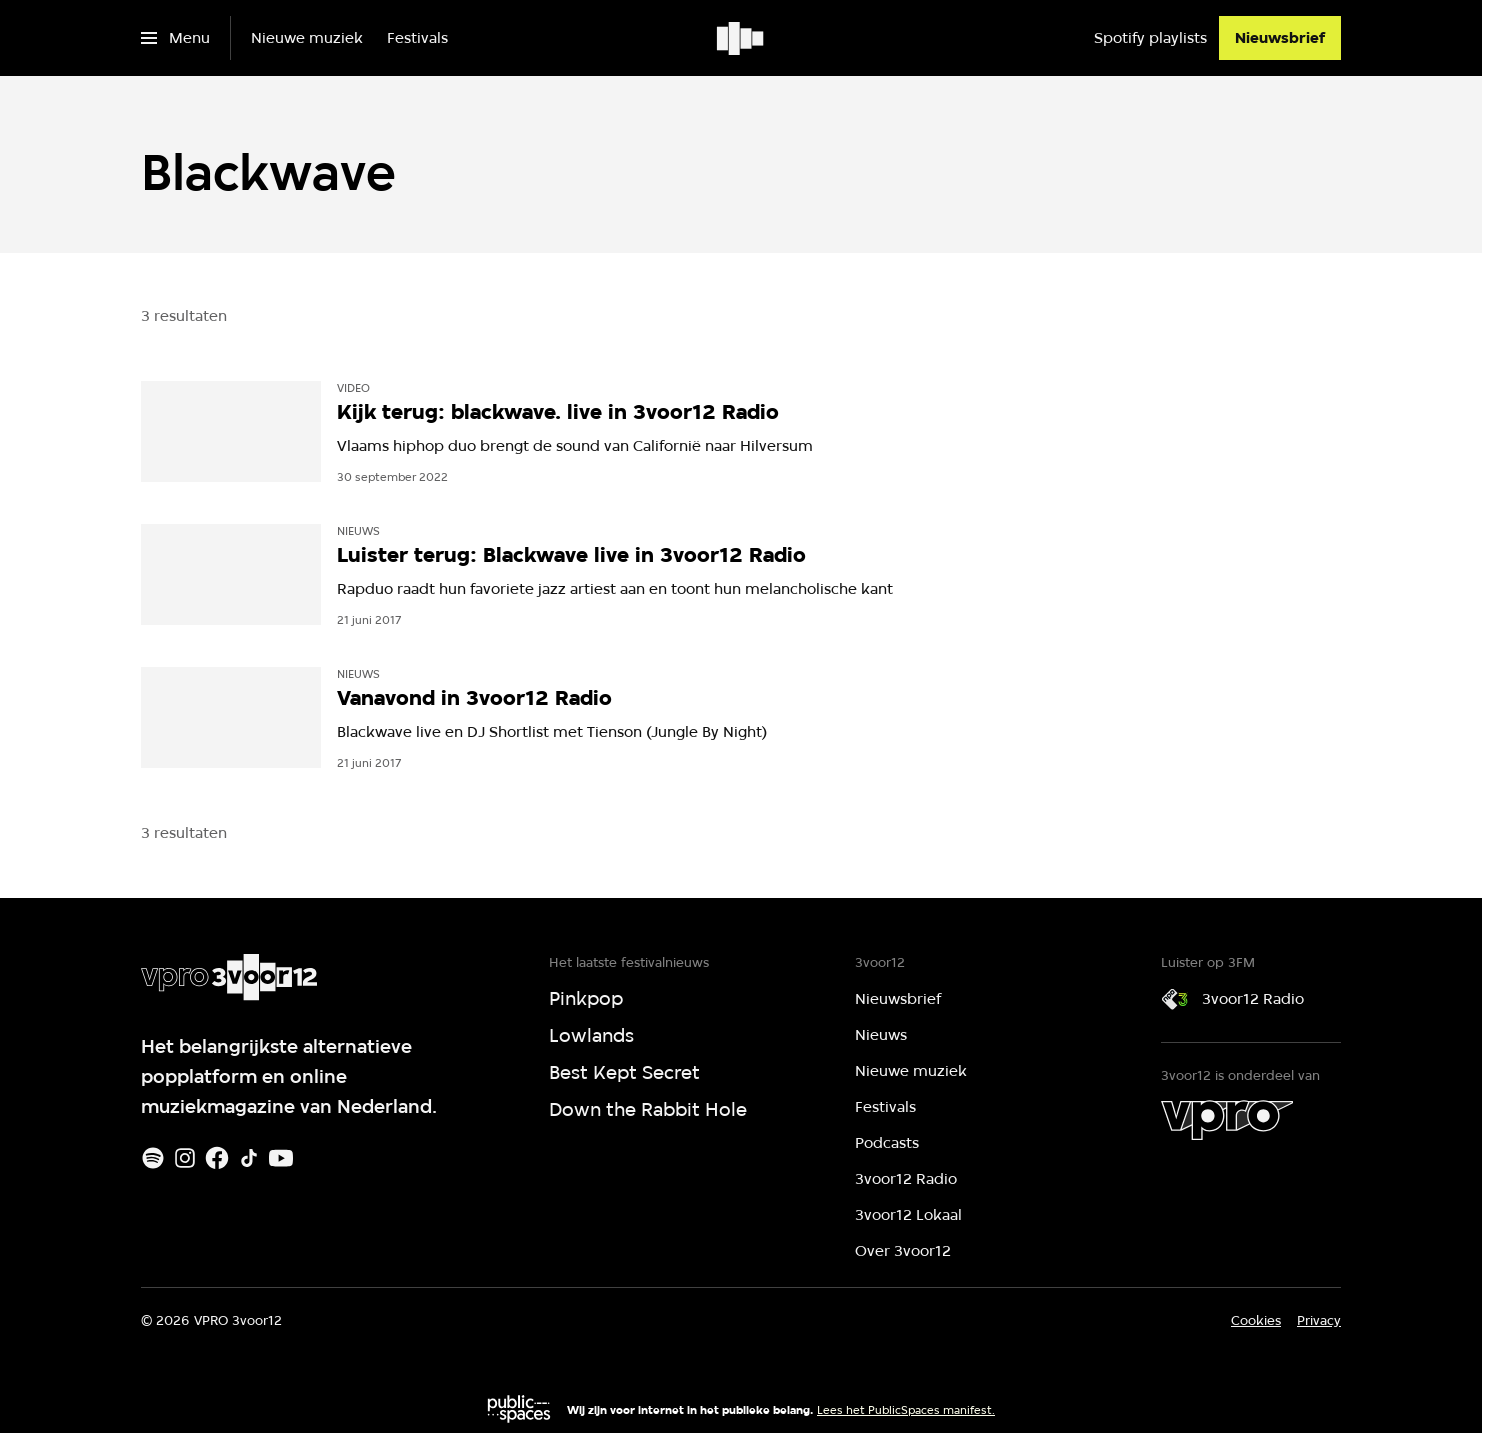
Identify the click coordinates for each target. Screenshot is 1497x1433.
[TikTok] (249, 1158)
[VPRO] (1227, 1120)
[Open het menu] (175, 38)
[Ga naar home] (741, 38)
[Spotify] (153, 1158)
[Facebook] (217, 1158)
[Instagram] (185, 1158)
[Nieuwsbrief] (1280, 38)
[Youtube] (281, 1158)
